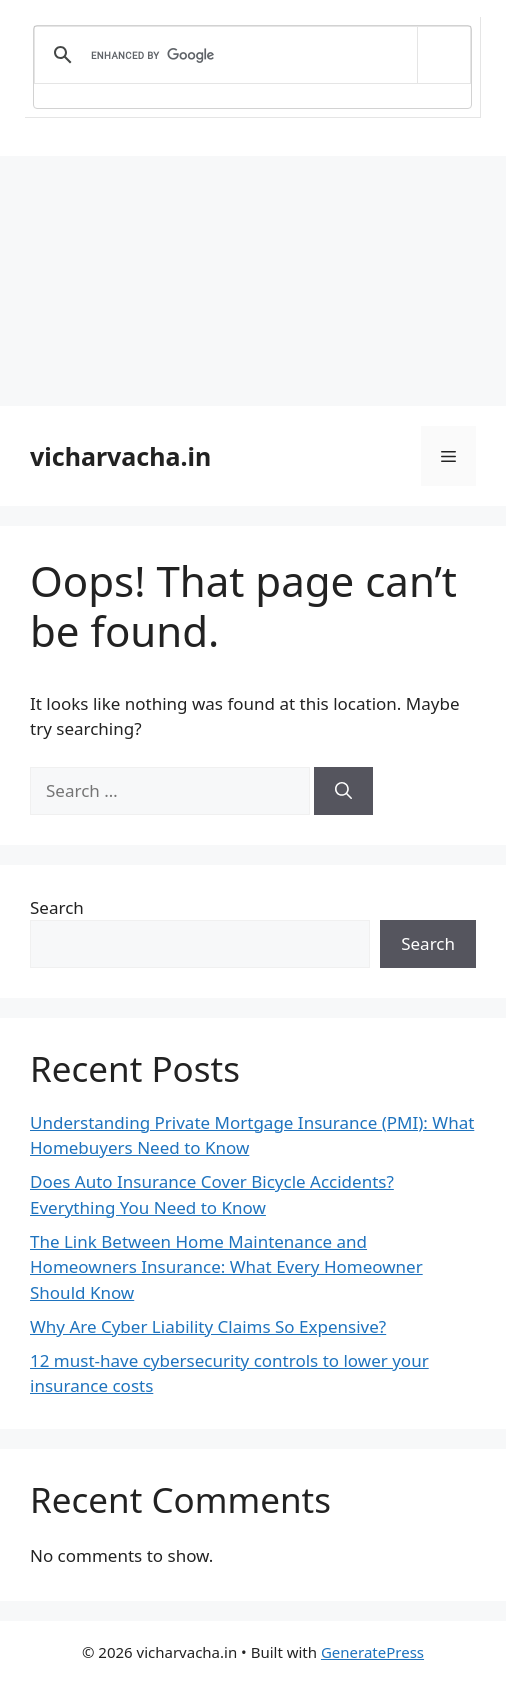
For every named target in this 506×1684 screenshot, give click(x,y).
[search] (249, 55)
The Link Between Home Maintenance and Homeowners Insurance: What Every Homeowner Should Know (226, 1267)
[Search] (343, 791)
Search (57, 907)
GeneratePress (372, 1652)
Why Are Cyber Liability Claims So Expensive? (208, 1326)
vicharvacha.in (120, 456)
